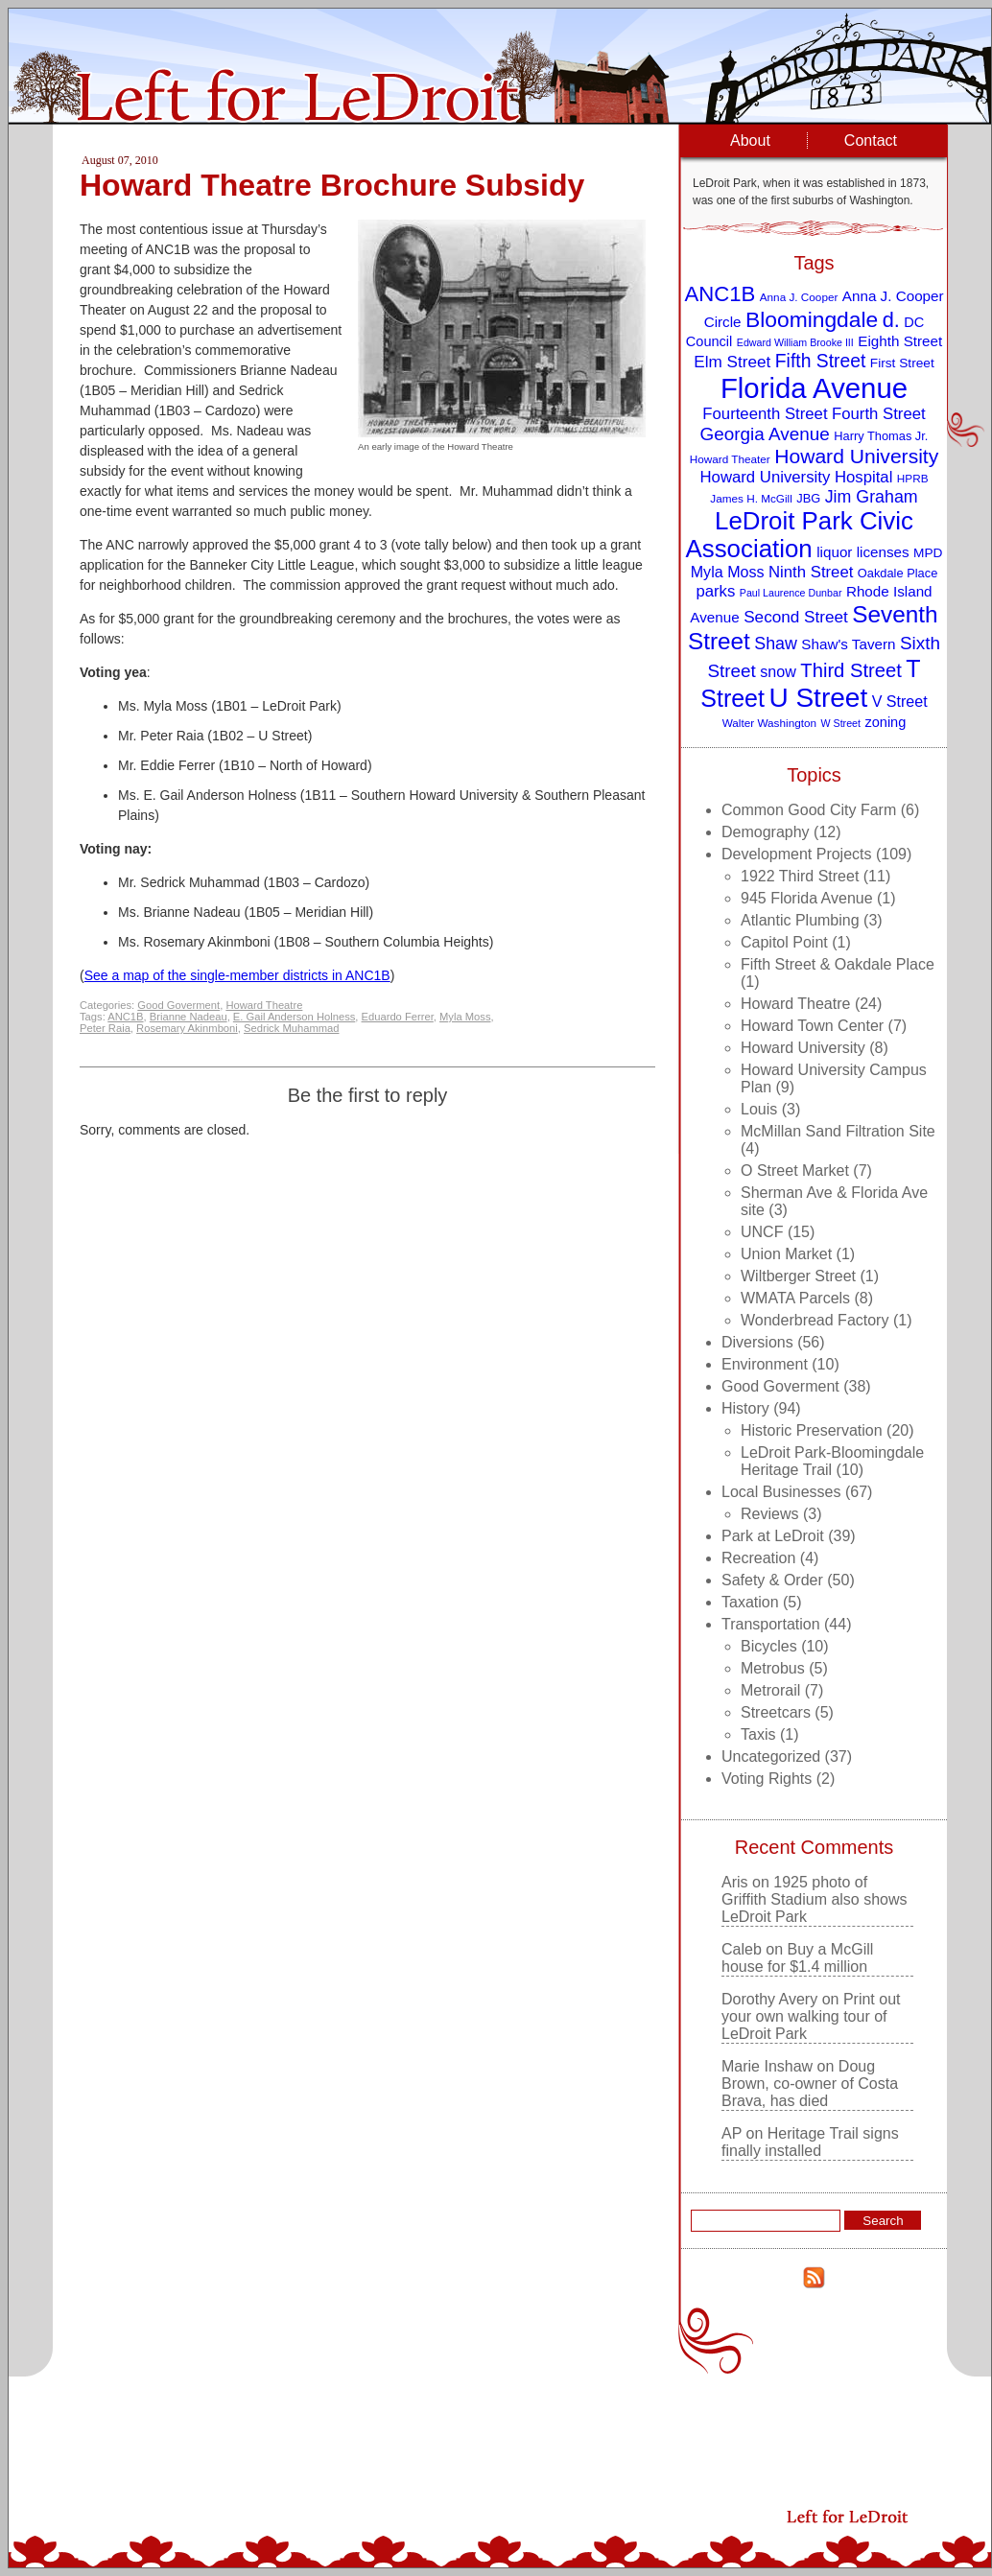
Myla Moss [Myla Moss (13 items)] (728, 571)
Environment (764, 1364)
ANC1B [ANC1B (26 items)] (719, 294)
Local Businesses (781, 1492)
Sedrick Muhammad (291, 1028)
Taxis (758, 1734)
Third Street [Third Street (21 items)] (851, 670)
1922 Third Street (800, 876)
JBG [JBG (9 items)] (808, 498)
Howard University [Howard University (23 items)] (856, 456)
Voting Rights (766, 1778)
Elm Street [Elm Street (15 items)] (732, 361)
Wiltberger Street (798, 1276)
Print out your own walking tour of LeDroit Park (810, 2016)
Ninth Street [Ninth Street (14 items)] (810, 572)
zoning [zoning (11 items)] (885, 722)
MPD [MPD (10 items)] (927, 553)
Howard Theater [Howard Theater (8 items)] (730, 459)
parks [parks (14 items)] (715, 591)
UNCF (762, 1232)
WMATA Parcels (795, 1298)
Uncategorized (770, 1756)
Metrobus (773, 1668)
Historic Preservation (812, 1430)
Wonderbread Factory (814, 1320)
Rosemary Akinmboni (187, 1028)
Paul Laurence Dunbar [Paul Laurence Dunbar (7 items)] (791, 592)
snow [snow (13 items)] (778, 671)
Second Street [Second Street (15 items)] (796, 616)
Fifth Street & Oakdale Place (837, 964)
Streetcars (776, 1712)
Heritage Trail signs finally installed (810, 2142)
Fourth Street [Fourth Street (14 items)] (879, 414)
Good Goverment (178, 1005)
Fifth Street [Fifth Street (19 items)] (820, 360)
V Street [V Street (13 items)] (900, 701)
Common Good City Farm (808, 810)
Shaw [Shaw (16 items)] (775, 643)
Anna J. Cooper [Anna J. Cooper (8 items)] (799, 297)
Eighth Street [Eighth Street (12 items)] (900, 341)
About (750, 140)
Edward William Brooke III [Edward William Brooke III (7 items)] (795, 342)
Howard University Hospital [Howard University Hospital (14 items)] (796, 477)
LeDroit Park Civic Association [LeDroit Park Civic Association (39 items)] (798, 534)
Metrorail (770, 1690)
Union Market (786, 1254)
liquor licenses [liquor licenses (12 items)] (862, 552)
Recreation (758, 1558)
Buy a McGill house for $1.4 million (797, 1958)
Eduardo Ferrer (398, 1016)
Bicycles (769, 1646)
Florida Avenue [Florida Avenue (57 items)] (814, 388)
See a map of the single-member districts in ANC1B (237, 975)
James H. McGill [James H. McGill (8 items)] (751, 498)
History (745, 1408)
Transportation (770, 1624)
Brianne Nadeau (188, 1016)
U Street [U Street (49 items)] (817, 698)
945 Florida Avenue (807, 898)
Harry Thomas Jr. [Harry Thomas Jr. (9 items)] (881, 436)
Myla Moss (464, 1016)
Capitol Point (784, 942)
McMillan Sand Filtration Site (838, 1131)
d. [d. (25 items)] (891, 320)
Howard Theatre (263, 1005)
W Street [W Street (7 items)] (841, 723)
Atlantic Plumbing (800, 920)
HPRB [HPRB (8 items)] (913, 478)
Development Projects (796, 854)
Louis (759, 1109)
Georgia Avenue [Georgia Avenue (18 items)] (765, 434)
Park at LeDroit (772, 1536)
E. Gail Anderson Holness (294, 1016)
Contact (870, 140)
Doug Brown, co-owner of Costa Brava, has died (809, 2083)
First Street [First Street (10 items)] (902, 363)
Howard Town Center (812, 1026)
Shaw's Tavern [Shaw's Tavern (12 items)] (848, 644)
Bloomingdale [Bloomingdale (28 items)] (811, 319)
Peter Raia (105, 1028)
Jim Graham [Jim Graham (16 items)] (871, 496)
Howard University (803, 1048)
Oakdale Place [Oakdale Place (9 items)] (897, 573)
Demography (765, 832)
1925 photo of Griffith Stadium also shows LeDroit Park (814, 1899)
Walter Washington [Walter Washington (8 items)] (769, 722)
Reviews (769, 1514)
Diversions (757, 1342)
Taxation (750, 1602)
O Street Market (795, 1170)
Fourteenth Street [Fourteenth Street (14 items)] (764, 414)
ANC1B (125, 1016)
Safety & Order (772, 1580)
